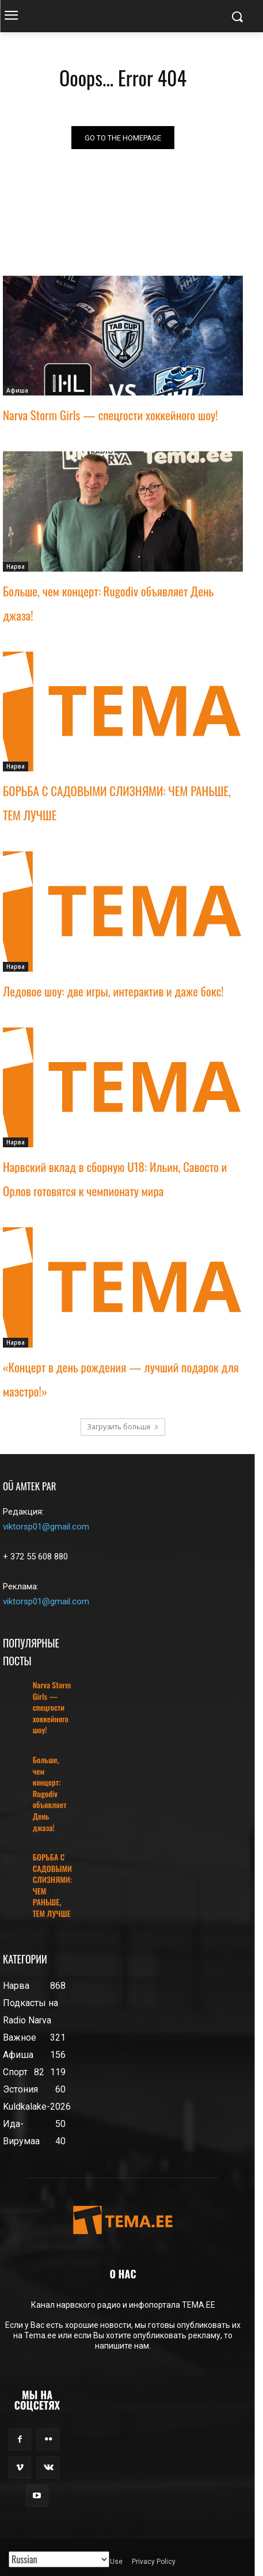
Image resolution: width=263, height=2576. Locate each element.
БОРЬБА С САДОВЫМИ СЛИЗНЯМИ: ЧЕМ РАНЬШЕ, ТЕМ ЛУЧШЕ (52, 1885)
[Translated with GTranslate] (59, 2559)
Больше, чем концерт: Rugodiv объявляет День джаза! (50, 1793)
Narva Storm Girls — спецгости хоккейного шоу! (110, 415)
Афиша (17, 390)
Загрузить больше (123, 1427)
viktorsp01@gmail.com (46, 1526)
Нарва (15, 566)
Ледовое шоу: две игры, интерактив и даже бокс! (113, 991)
